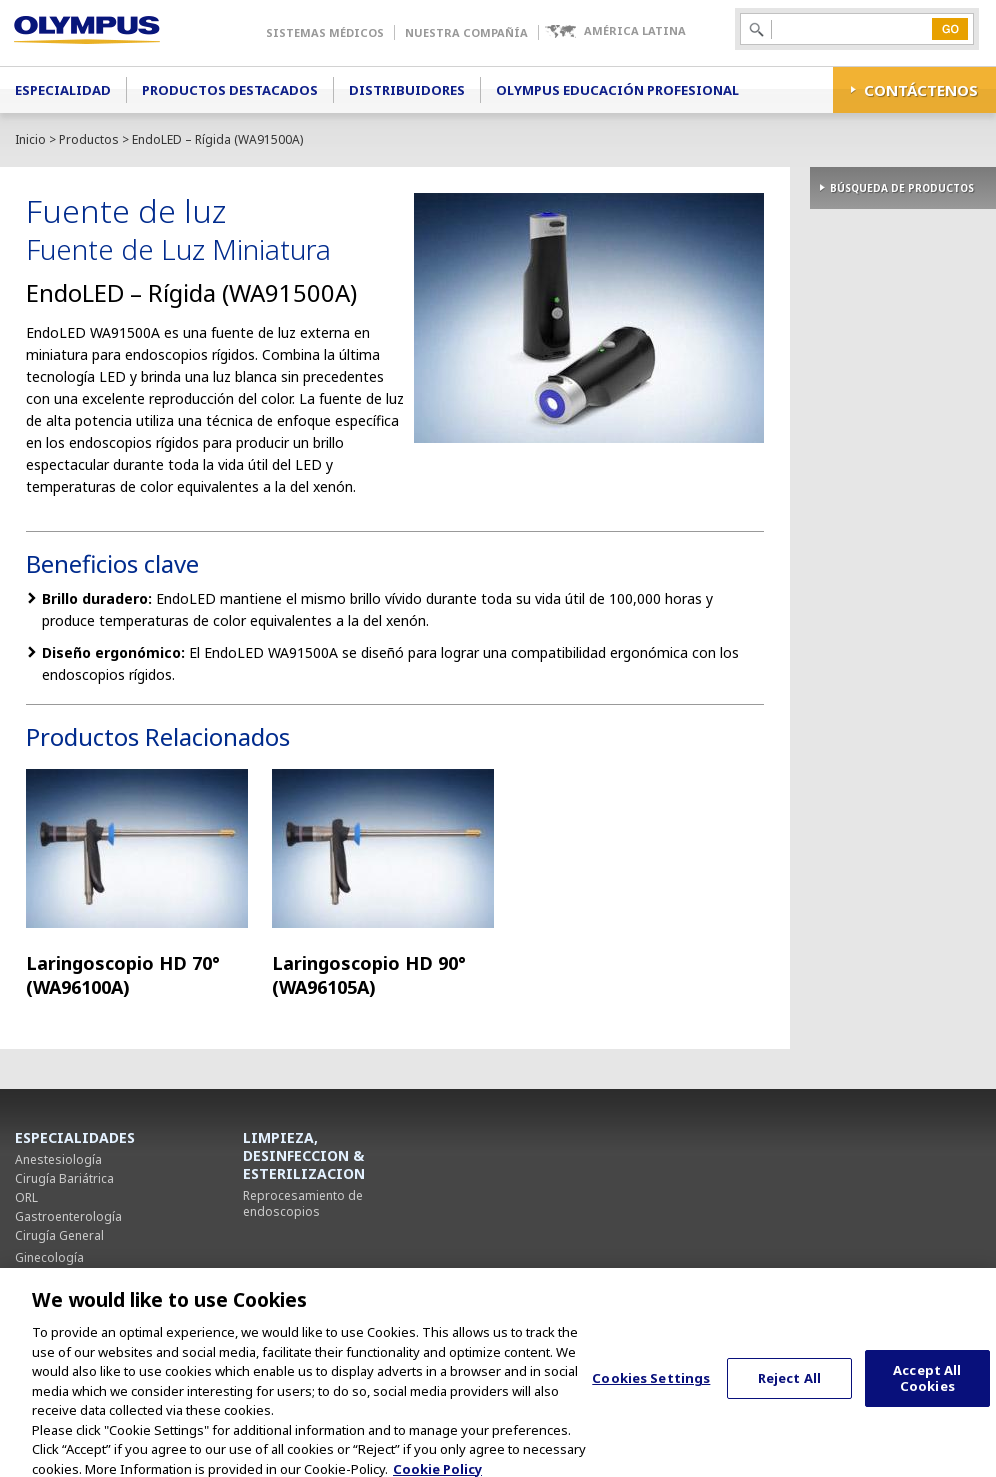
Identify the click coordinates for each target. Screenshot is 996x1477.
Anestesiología (58, 1159)
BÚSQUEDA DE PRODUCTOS (902, 188)
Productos (89, 139)
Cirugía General (59, 1235)
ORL (26, 1197)
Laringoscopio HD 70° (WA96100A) (123, 975)
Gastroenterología (68, 1216)
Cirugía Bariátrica (64, 1178)
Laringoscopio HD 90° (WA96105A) (369, 975)
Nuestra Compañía (466, 32)
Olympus (115, 33)
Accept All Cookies (927, 1390)
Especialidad (63, 90)
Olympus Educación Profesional (617, 90)
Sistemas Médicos (325, 32)
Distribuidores (407, 90)
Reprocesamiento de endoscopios (303, 1203)
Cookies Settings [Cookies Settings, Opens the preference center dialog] (651, 1390)
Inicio (30, 139)
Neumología (50, 1276)
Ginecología (49, 1257)
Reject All (789, 1390)
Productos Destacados (230, 90)
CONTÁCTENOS (921, 90)
